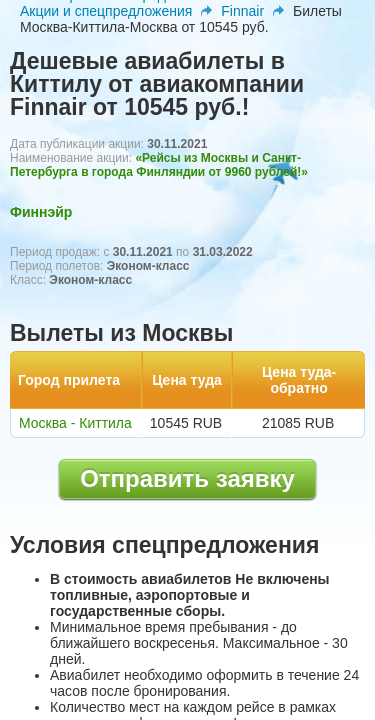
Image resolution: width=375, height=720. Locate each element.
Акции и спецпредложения (106, 11)
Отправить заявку (187, 478)
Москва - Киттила (75, 423)
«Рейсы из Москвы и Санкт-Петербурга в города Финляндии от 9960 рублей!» (159, 165)
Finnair (242, 11)
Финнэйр (41, 212)
